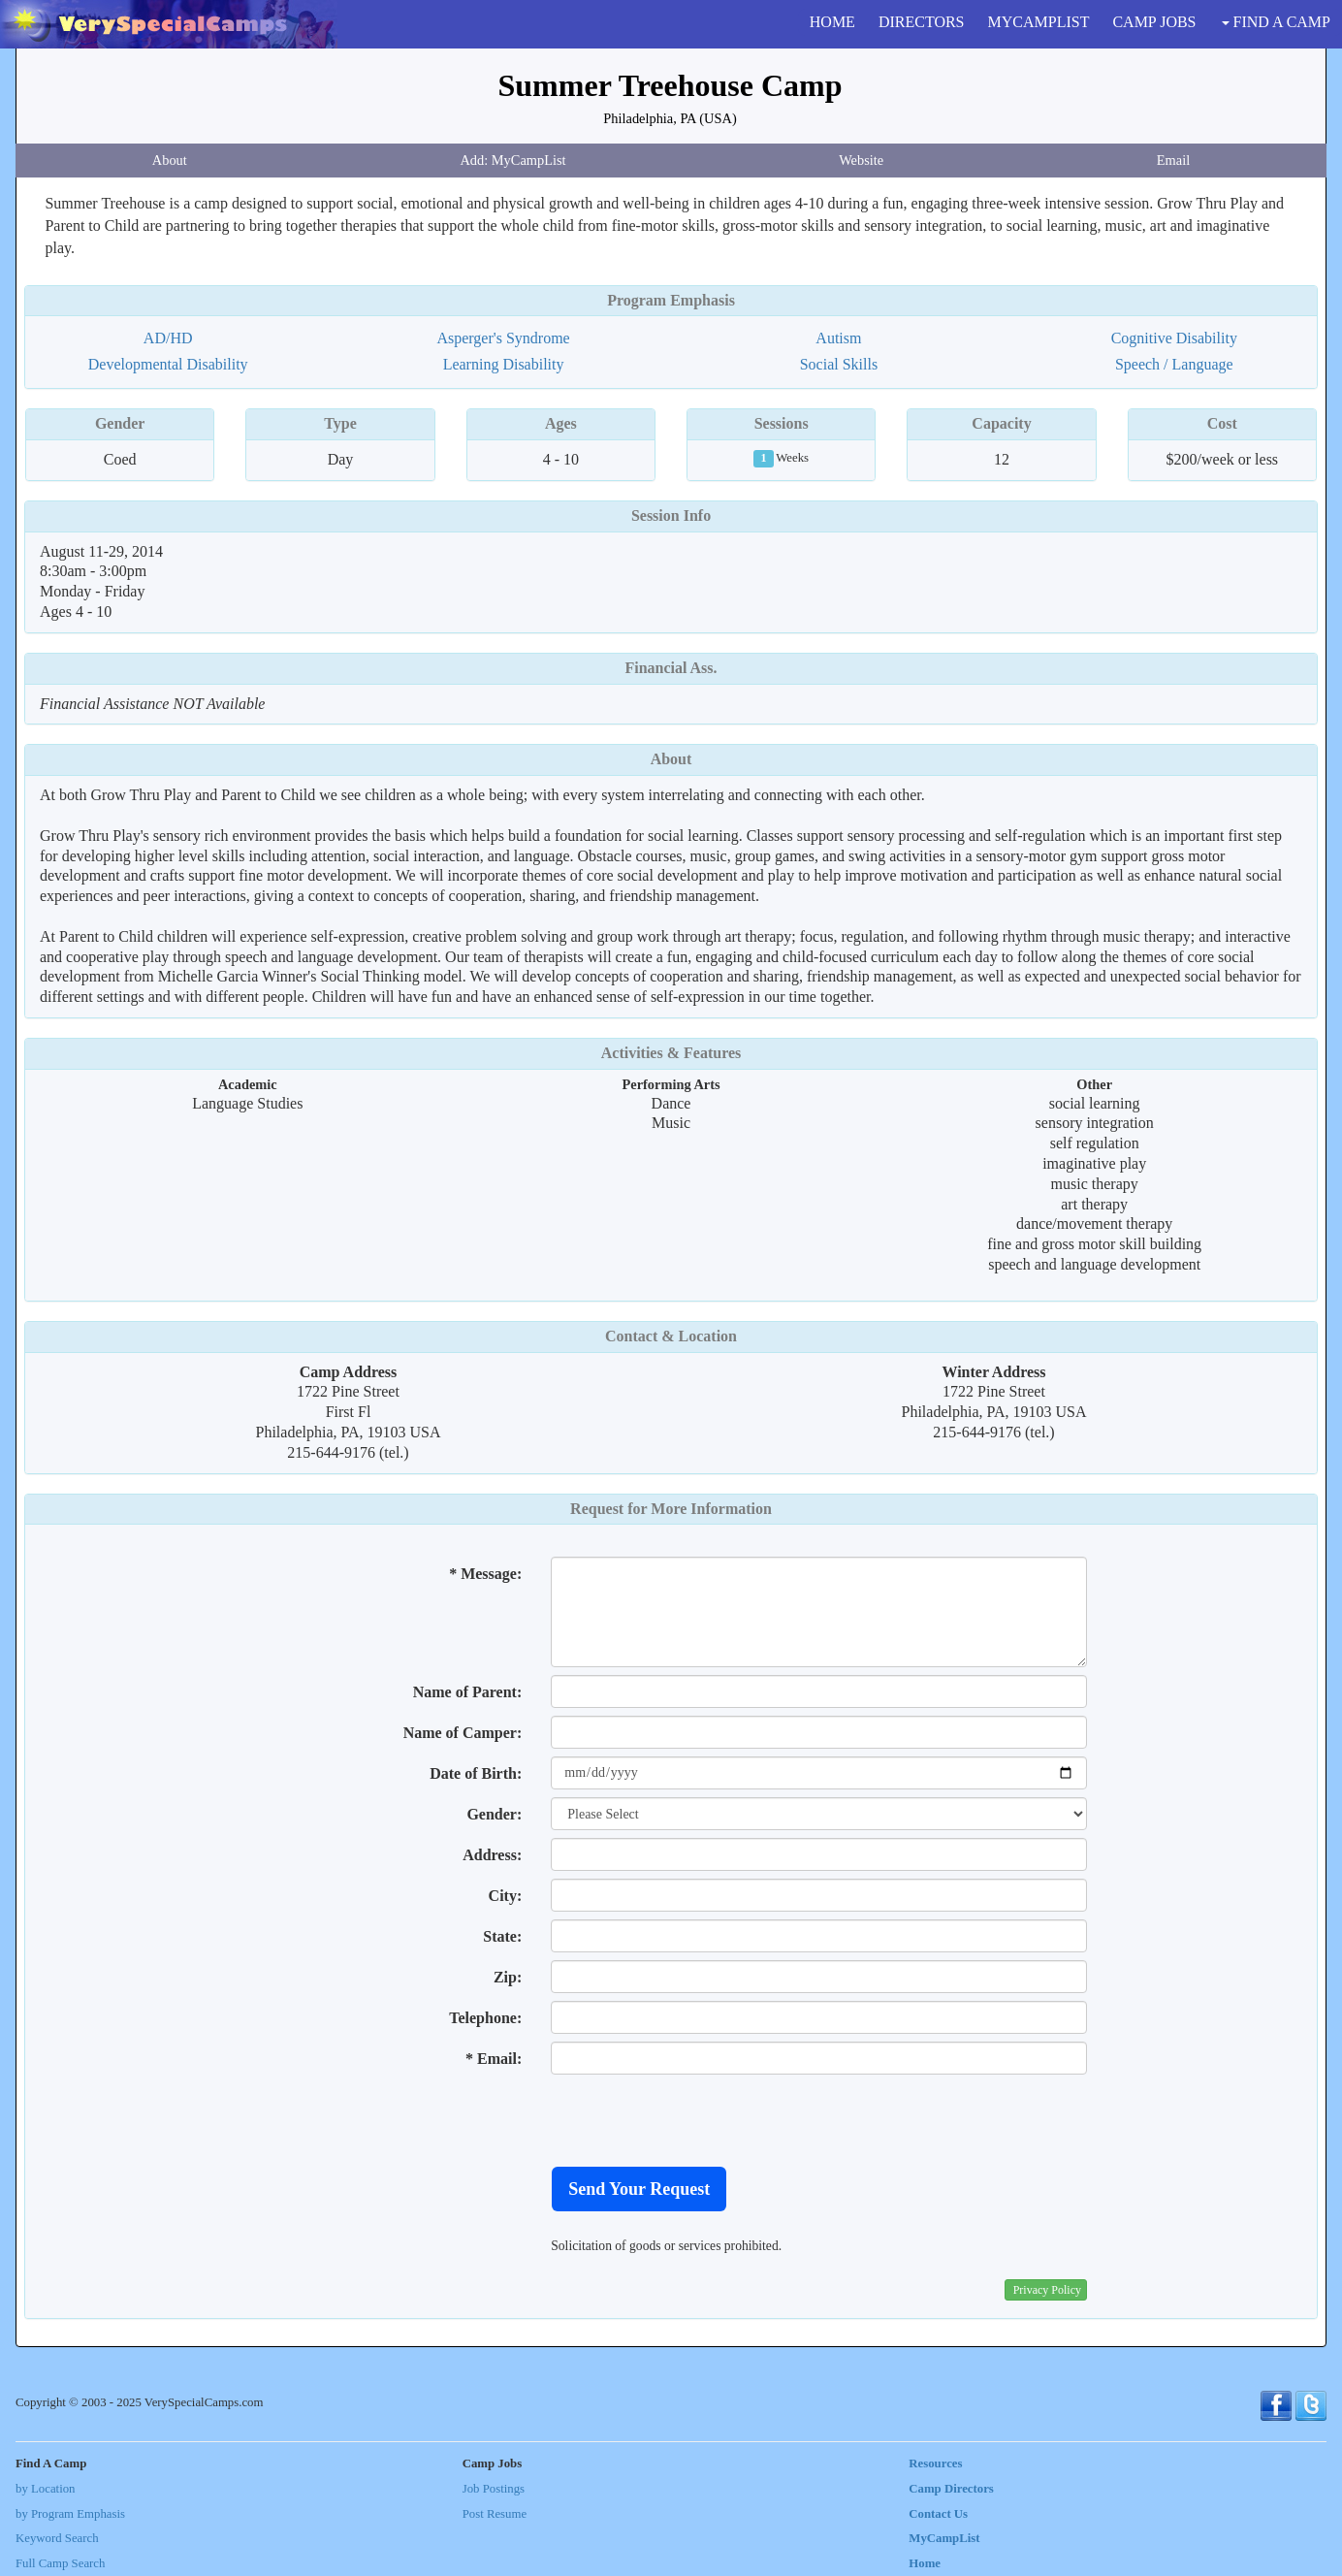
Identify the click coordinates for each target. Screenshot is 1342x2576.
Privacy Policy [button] (1047, 2290)
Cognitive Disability (1174, 338)
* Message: (485, 1573)
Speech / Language (1174, 364)
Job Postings (494, 2489)
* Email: (493, 2058)
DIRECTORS (922, 22)
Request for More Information (671, 1508)
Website (861, 160)
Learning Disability (503, 364)
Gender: (494, 1814)
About (169, 160)
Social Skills (839, 364)
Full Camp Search (60, 2563)
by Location (45, 2489)
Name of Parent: (468, 1692)
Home (925, 2563)
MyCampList (944, 2538)
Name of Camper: (463, 1732)
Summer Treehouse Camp (670, 85)
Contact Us (938, 2514)
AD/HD (168, 338)
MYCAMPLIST (1039, 22)
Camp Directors (951, 2489)
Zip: (508, 1977)
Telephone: (485, 2018)
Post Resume (495, 2514)
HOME (832, 22)
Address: (492, 1855)
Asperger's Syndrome (502, 338)
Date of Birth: (476, 1773)
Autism (838, 338)
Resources (935, 2463)
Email (1173, 160)
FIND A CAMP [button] (1276, 22)
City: (506, 1895)
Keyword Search (57, 2538)
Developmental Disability (168, 364)
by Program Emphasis (70, 2514)
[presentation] (698, 2120)
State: (502, 1936)
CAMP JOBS (1154, 22)
